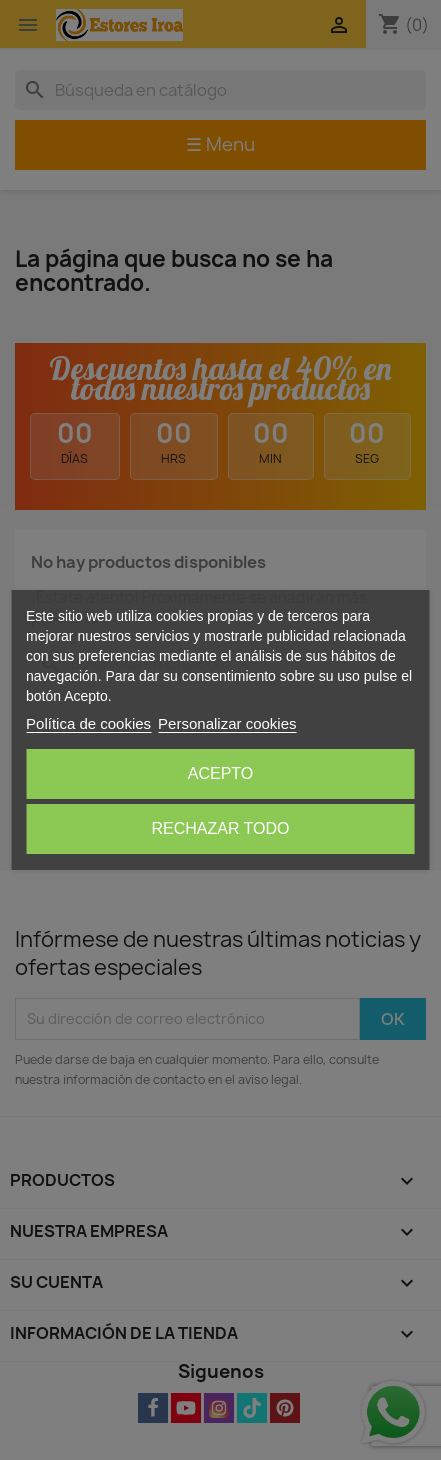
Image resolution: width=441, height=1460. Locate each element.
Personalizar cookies (227, 723)
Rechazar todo (220, 828)
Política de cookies (88, 723)
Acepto (221, 773)
